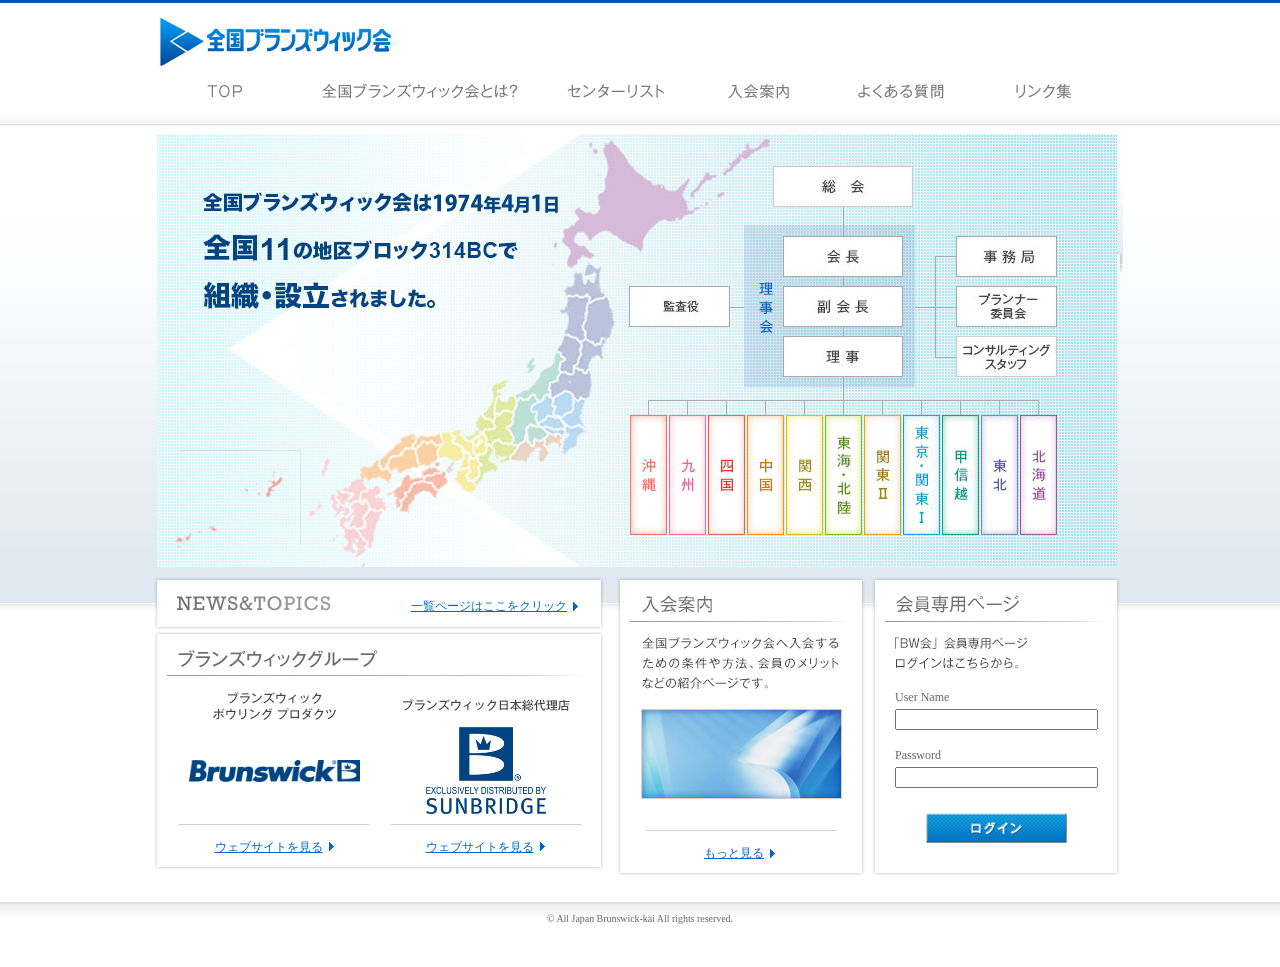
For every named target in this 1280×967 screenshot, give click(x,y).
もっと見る (734, 853)
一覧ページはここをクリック (489, 606)
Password (918, 755)
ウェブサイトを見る (269, 847)
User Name (922, 697)
